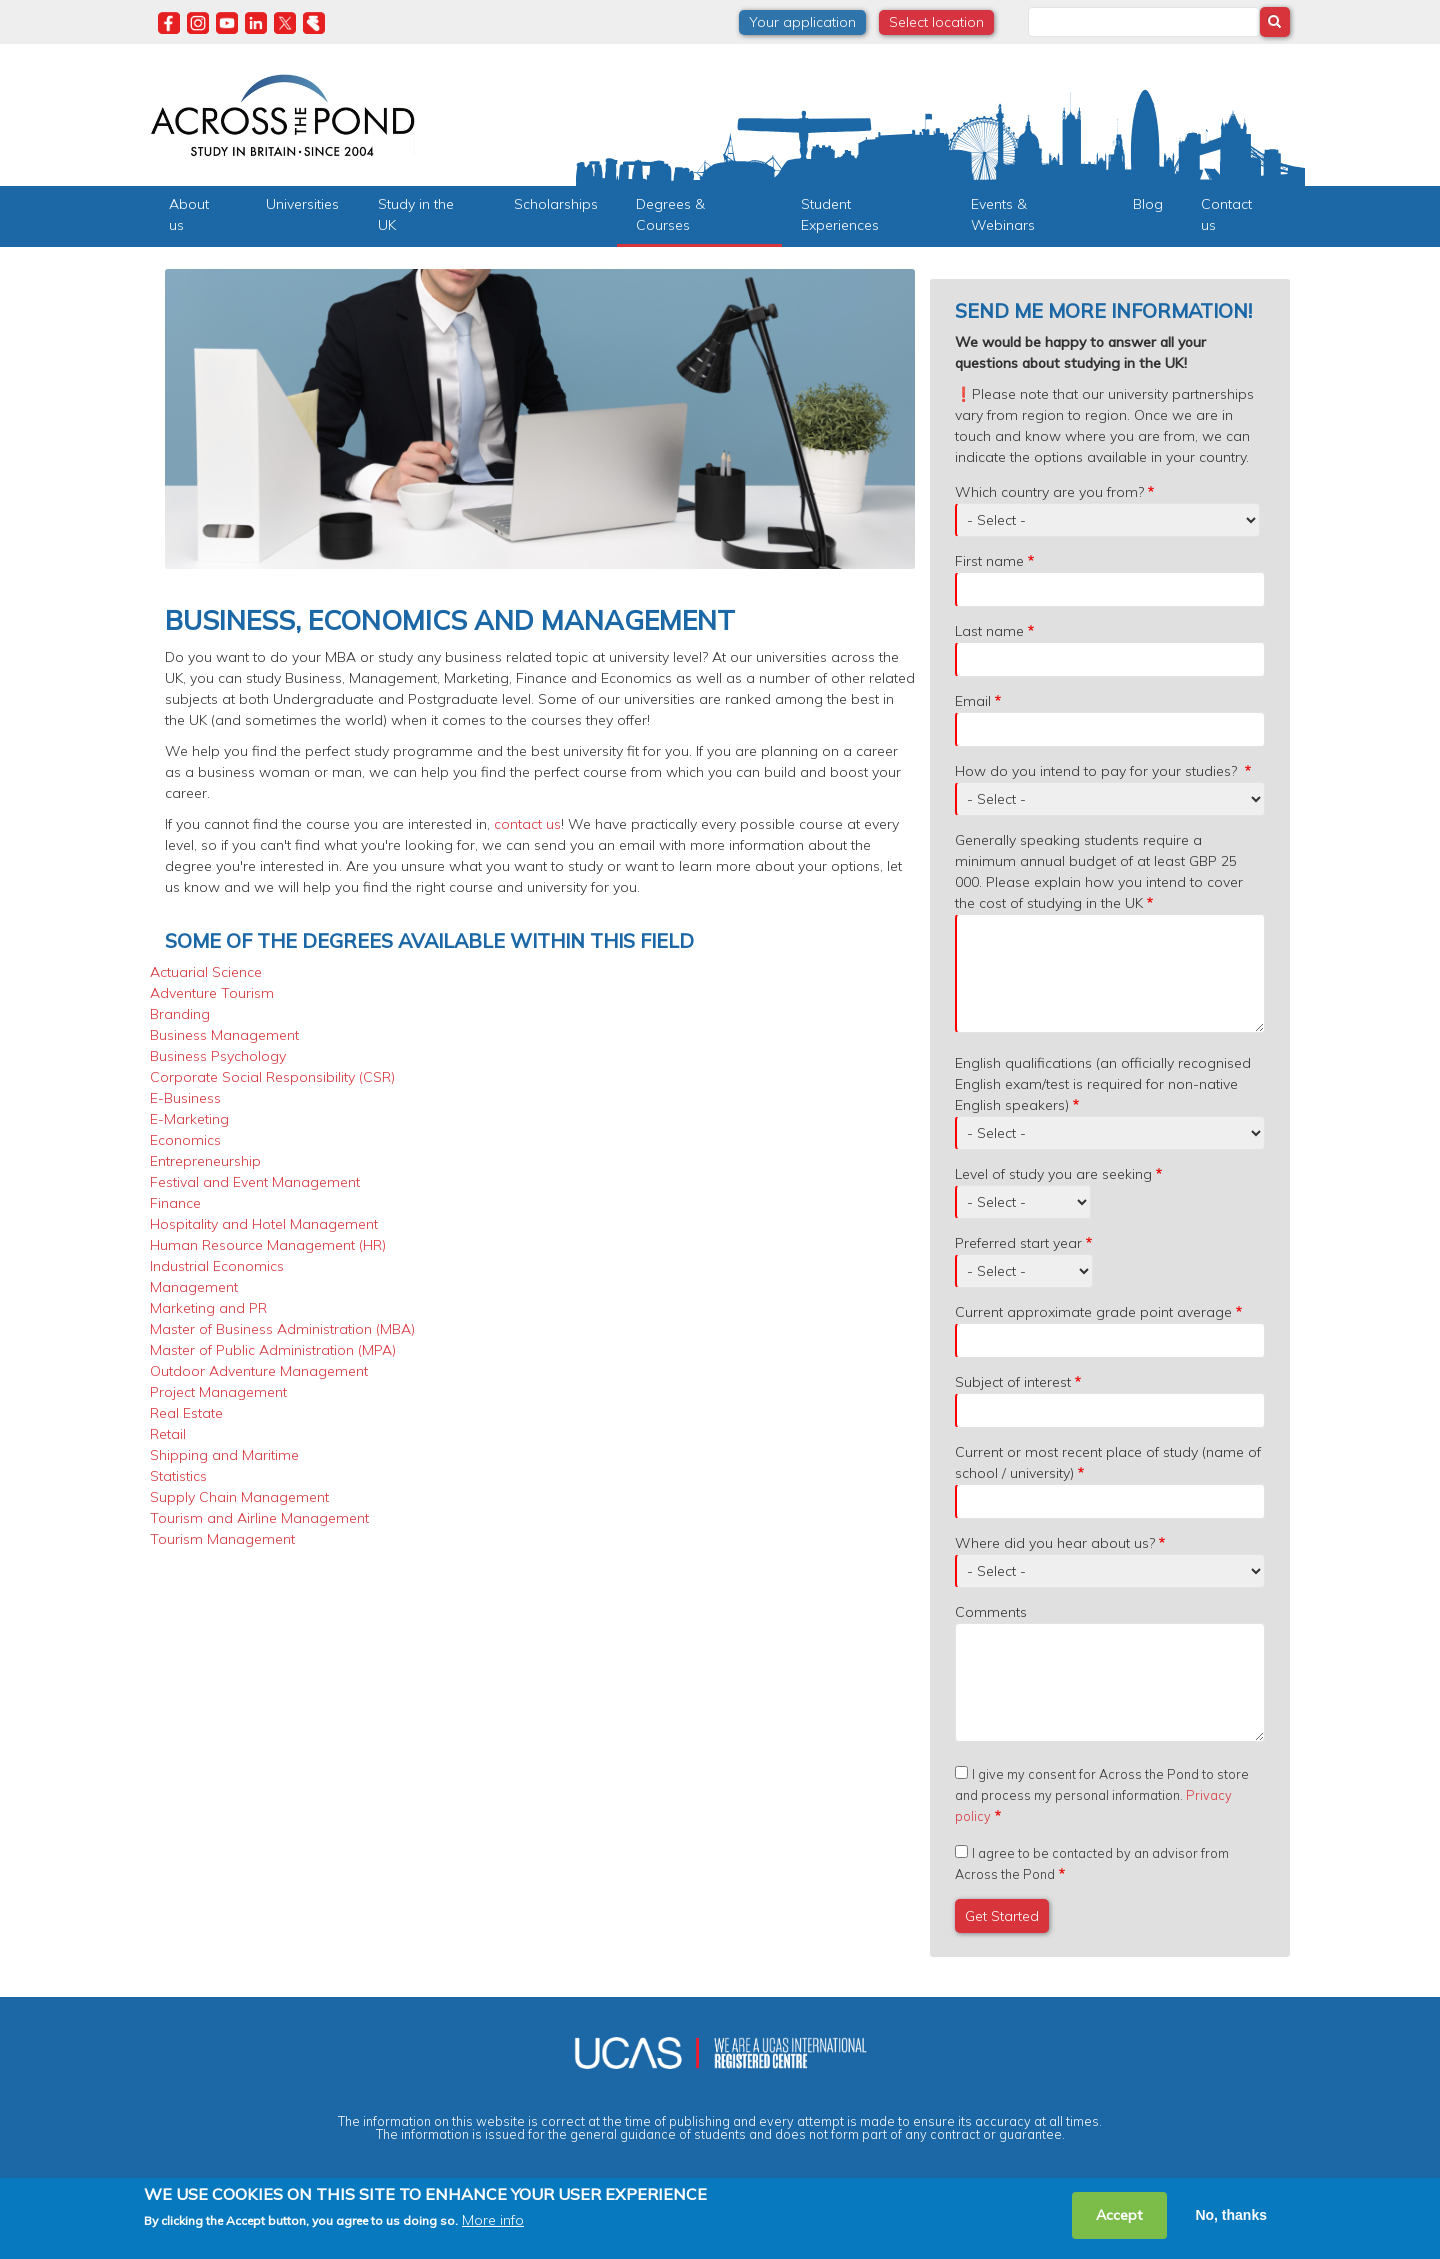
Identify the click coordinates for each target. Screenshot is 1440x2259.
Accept (1119, 2215)
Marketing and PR (208, 1308)
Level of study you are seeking (1053, 1174)
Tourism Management (222, 1539)
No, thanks (1231, 2215)
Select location (936, 22)
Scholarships (556, 204)
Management (194, 1287)
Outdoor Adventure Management (259, 1371)
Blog (1148, 204)
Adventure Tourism (212, 993)
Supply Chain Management (239, 1497)
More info (493, 2221)
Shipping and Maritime (224, 1455)
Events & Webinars (1003, 214)
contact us (527, 824)
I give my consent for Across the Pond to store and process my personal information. (1102, 1795)
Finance (175, 1203)
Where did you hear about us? (1055, 1543)
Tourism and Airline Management (259, 1518)
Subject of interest (1013, 1382)
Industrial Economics (217, 1266)
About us (189, 214)
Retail (168, 1434)
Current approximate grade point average (1093, 1312)
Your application (802, 22)
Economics (185, 1140)
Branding (180, 1014)
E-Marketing (189, 1119)
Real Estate (186, 1413)
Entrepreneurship (205, 1161)
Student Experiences (840, 214)
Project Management (218, 1392)
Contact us (1226, 214)
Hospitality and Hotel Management (264, 1224)
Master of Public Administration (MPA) (273, 1350)
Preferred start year (1018, 1243)
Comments (991, 1612)
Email (973, 701)
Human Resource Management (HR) (268, 1245)
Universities (302, 204)
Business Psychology (218, 1056)
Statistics (178, 1476)
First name (989, 561)
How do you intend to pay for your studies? (1098, 771)
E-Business (185, 1098)
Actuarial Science (206, 972)
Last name (989, 631)
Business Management (224, 1035)
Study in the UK (416, 214)
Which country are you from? (1049, 492)
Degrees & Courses (670, 214)
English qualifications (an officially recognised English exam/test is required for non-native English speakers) (1103, 1084)
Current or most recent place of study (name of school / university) (1108, 1462)
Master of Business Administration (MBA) (282, 1329)
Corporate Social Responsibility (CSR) (272, 1077)
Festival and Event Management (255, 1182)
